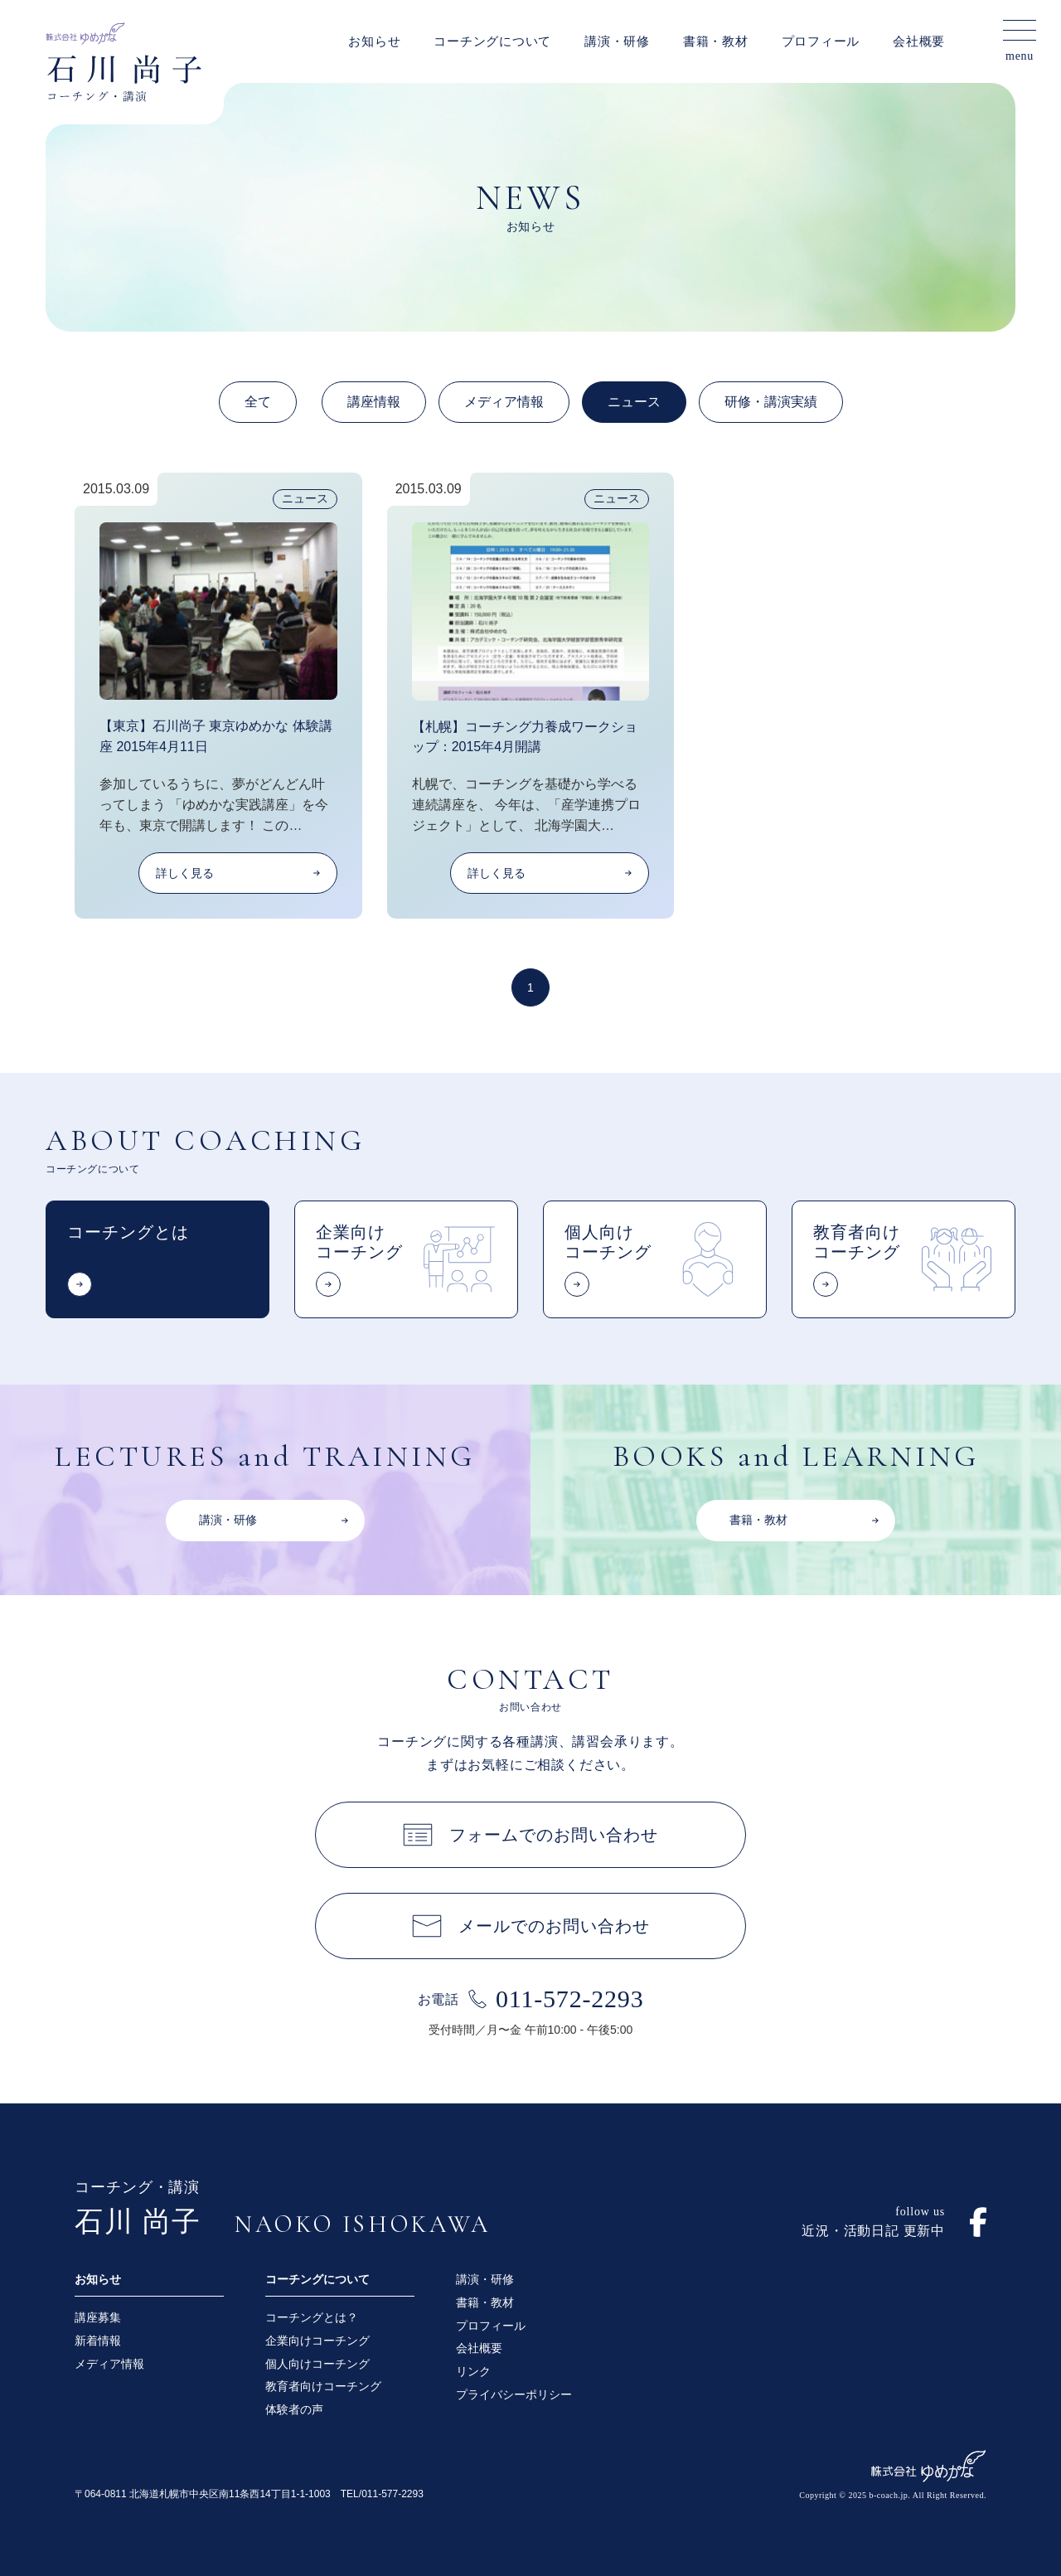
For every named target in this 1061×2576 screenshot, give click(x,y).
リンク (473, 2371)
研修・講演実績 (770, 402)
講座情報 (373, 402)
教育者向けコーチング (323, 2386)
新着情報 (98, 2340)
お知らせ (374, 41)
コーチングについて (492, 41)
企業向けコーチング (317, 2340)
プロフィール (821, 41)
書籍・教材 (716, 41)
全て (258, 402)
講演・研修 (617, 41)
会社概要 (919, 41)
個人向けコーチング (317, 2363)
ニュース (634, 402)
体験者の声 (294, 2409)
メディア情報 (504, 402)
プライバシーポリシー (514, 2394)
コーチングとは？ (311, 2317)
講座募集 (98, 2317)
